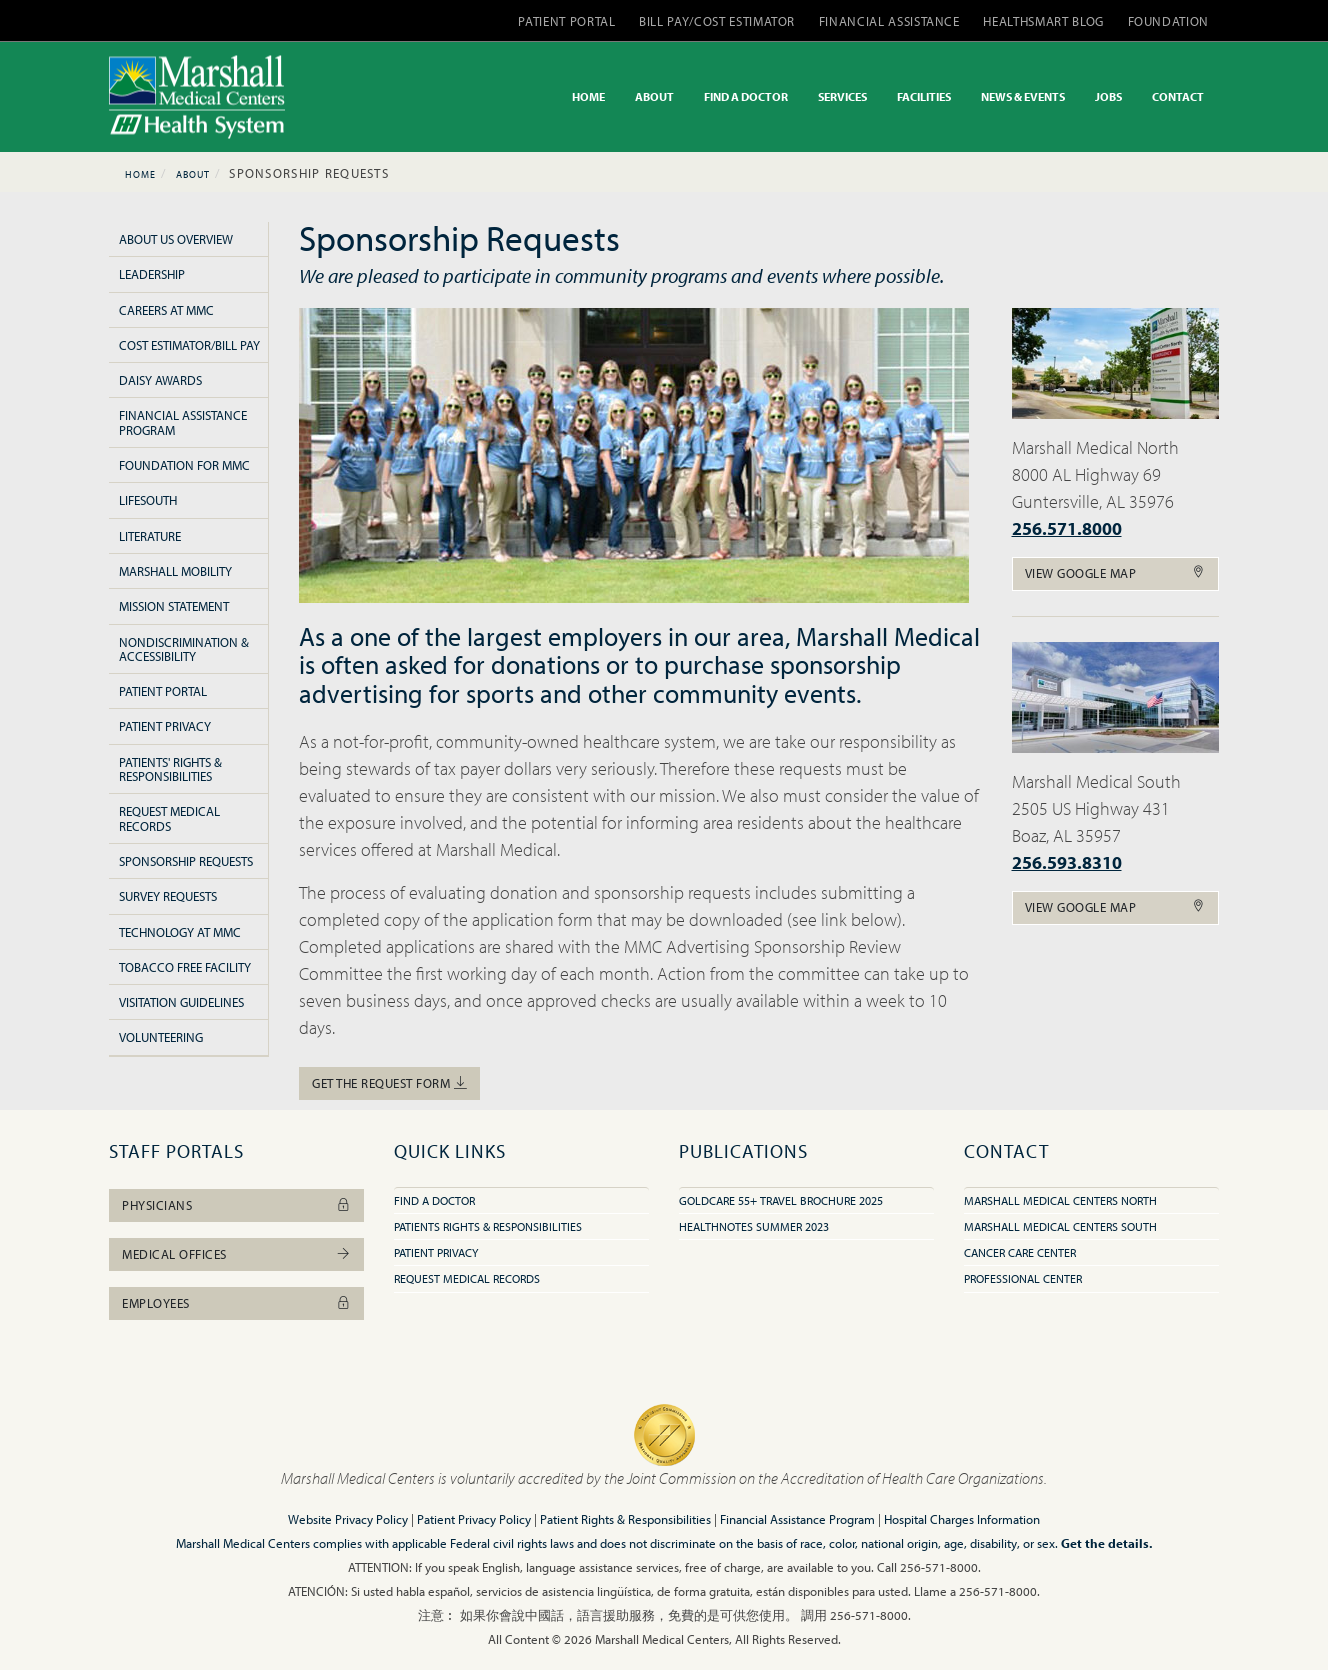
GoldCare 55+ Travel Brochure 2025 (781, 1200)
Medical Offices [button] (236, 1254)
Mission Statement (174, 606)
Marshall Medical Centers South (1060, 1226)
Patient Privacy (165, 726)
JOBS (1108, 96)
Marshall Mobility (175, 571)
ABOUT (654, 96)
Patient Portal (163, 691)
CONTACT (1178, 96)
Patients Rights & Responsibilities (488, 1226)
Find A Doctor (434, 1200)
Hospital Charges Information (962, 1519)
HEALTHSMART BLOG (1043, 21)
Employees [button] (236, 1303)
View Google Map (1116, 573)
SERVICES (842, 96)
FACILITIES (924, 96)
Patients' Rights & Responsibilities (170, 769)
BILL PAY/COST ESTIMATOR (717, 21)
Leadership (152, 274)
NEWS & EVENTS (1023, 96)
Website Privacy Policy (348, 1519)
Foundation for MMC (184, 465)
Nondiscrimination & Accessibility (184, 649)
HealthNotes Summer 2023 (754, 1226)
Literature (150, 536)
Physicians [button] (236, 1205)
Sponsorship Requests (186, 861)
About (193, 174)
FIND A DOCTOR (746, 96)
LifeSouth (148, 500)
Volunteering (161, 1037)
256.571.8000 (1067, 528)
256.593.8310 (1067, 862)
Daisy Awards (160, 380)
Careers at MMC (166, 310)
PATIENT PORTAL (566, 21)
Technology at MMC (180, 932)
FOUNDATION (1169, 21)
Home (140, 174)
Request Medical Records (169, 818)
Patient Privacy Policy (474, 1519)
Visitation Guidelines (181, 1002)
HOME (588, 96)
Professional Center (1023, 1278)
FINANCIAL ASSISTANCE (889, 21)
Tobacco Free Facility (185, 967)
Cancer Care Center (1020, 1252)
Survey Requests (168, 896)
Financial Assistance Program (183, 422)
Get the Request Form (389, 1083)
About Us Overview (176, 239)
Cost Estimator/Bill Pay (189, 345)
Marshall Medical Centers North (1060, 1200)
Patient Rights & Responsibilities (625, 1519)
